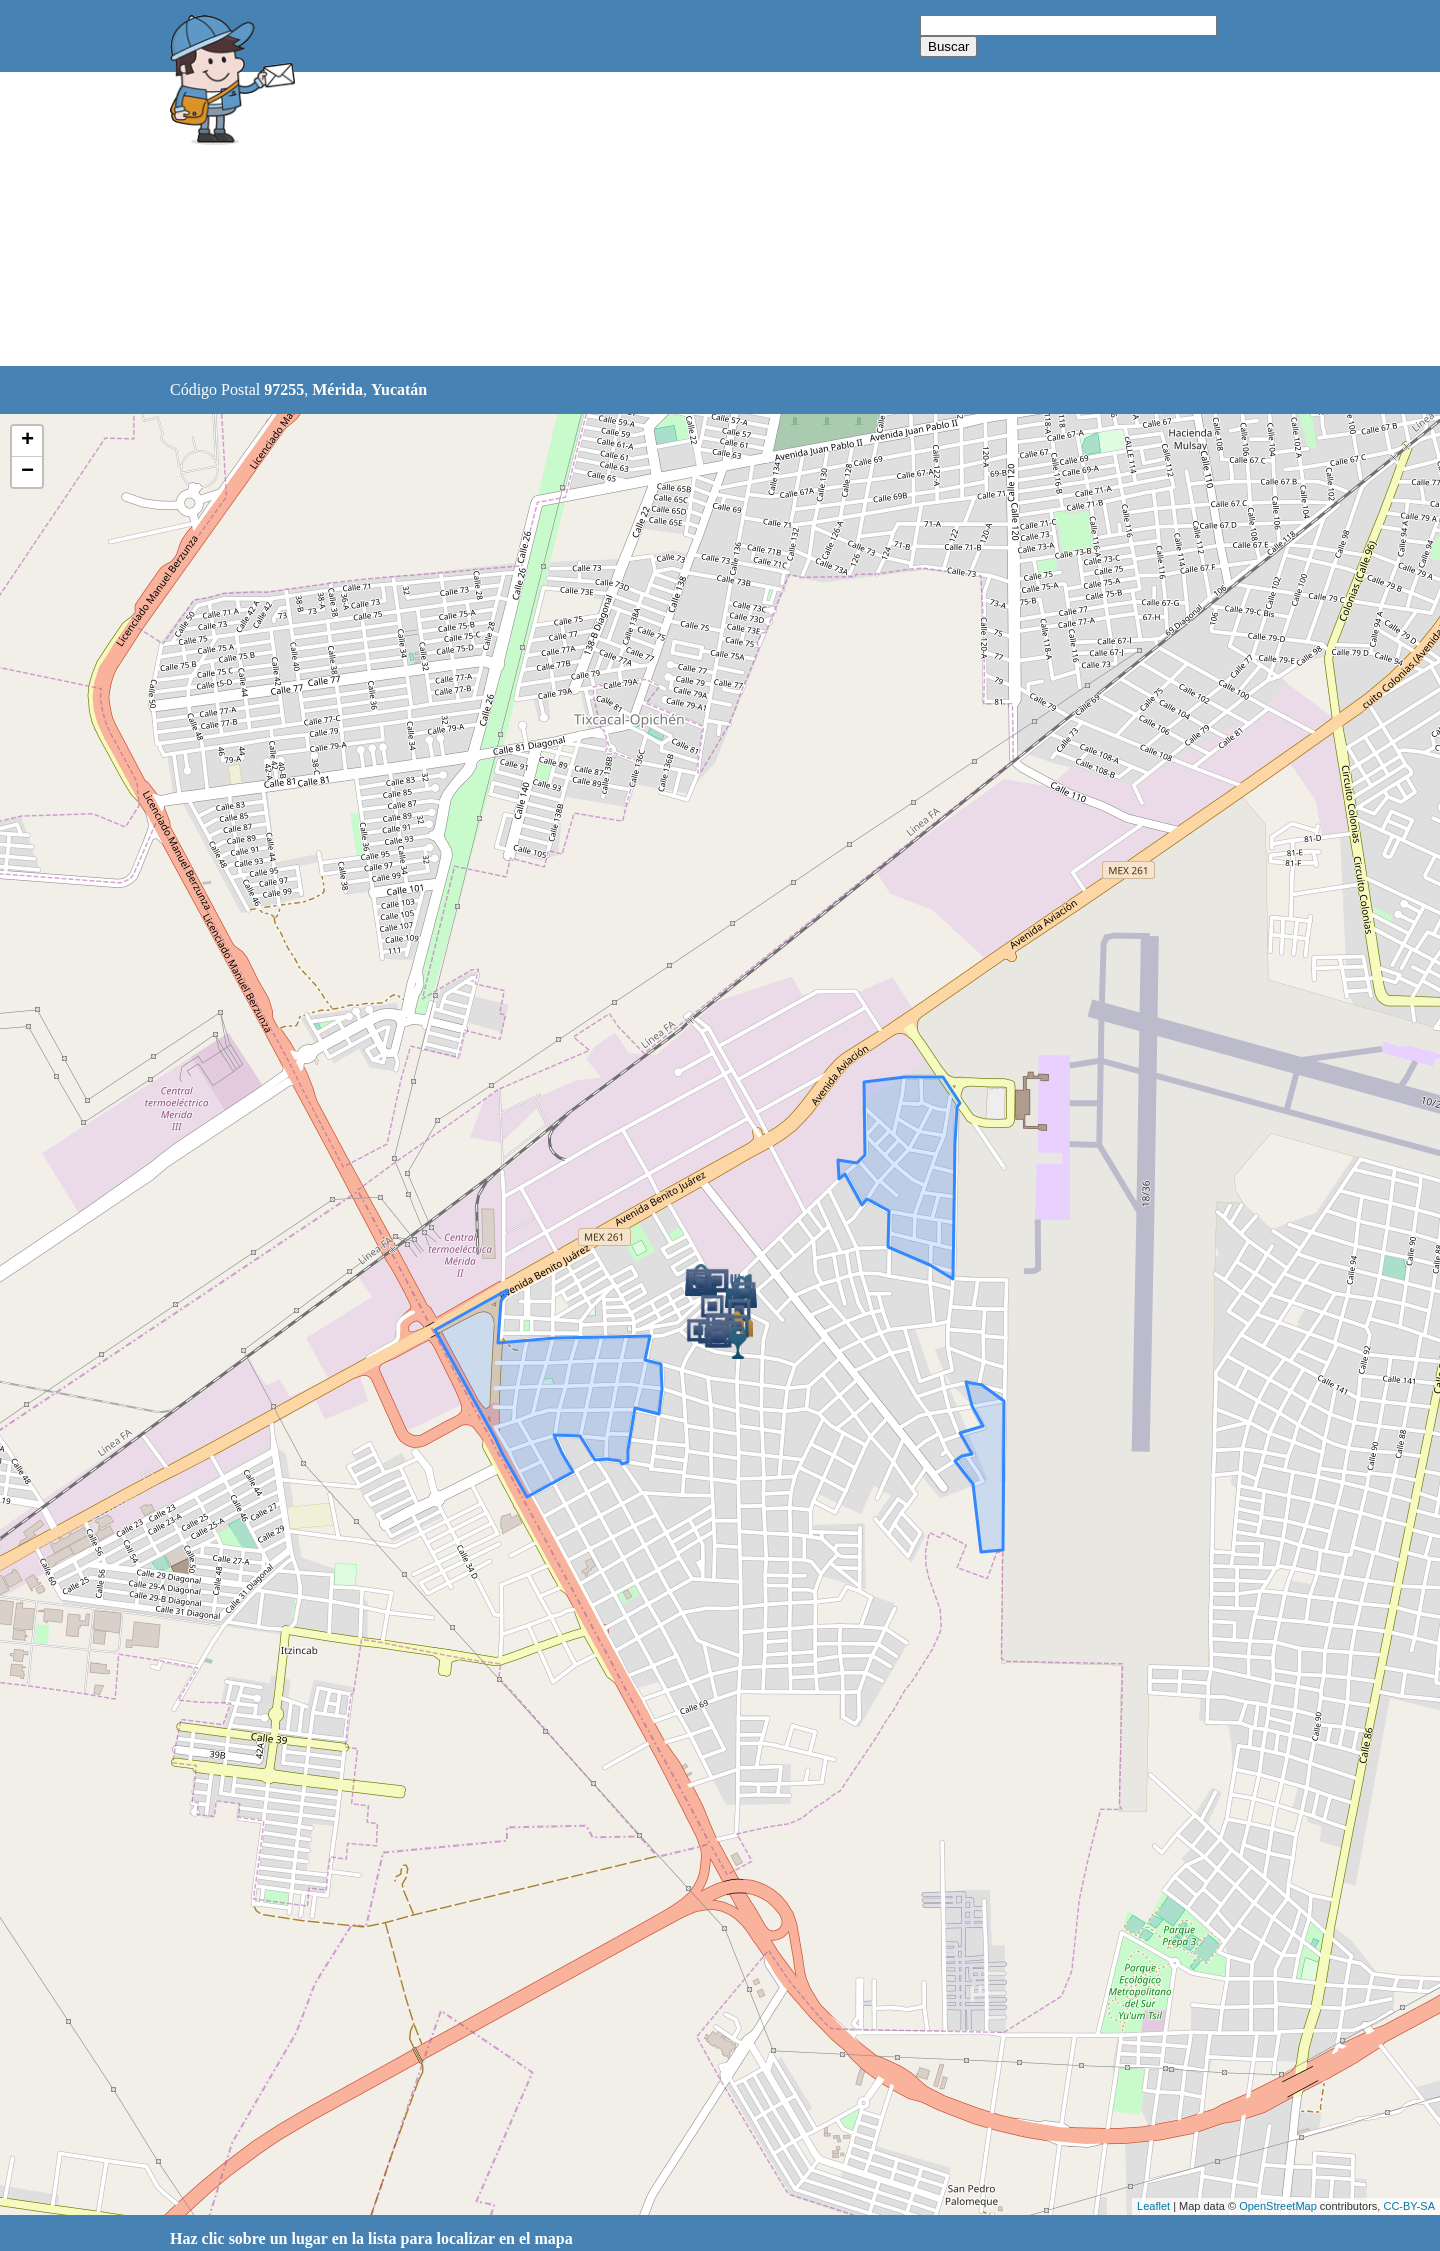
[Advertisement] (669, 220)
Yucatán (399, 389)
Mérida (337, 389)
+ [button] (27, 441)
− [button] (27, 472)
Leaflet (1153, 2206)
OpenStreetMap (1278, 2206)
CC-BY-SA (1409, 2206)
